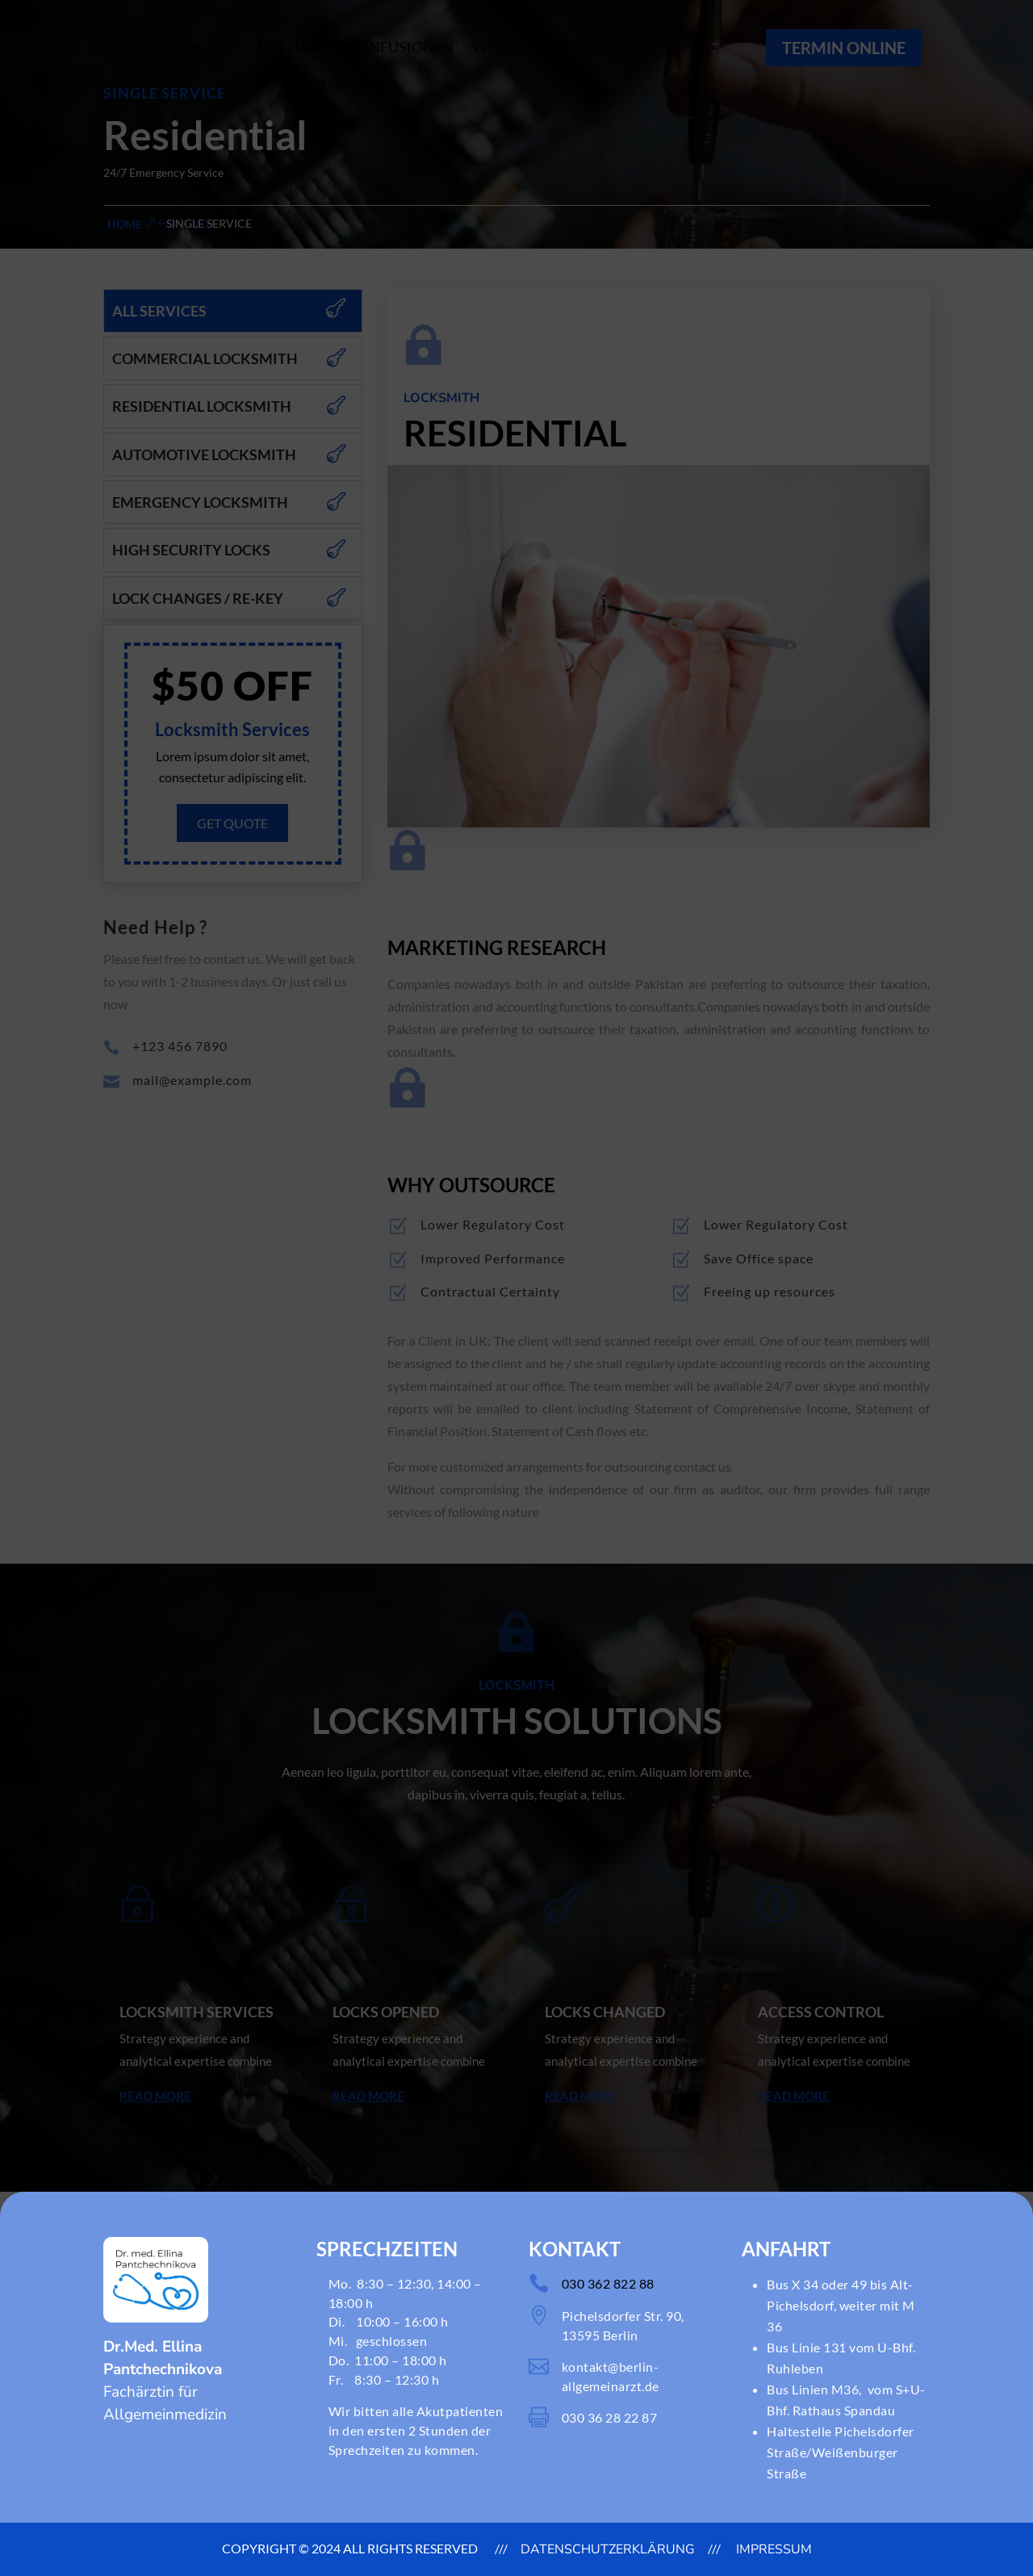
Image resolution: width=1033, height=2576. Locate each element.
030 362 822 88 (608, 2283)
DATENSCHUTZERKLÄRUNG (608, 2549)
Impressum (772, 2549)
